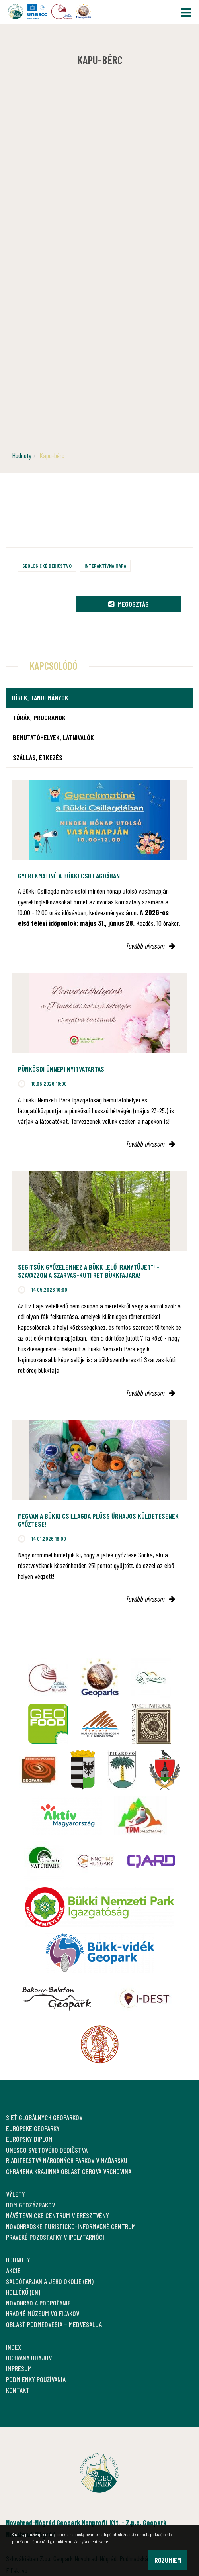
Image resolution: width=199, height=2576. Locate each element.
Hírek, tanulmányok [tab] (40, 697)
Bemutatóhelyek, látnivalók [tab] (53, 737)
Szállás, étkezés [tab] (37, 757)
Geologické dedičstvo (47, 565)
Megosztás (128, 604)
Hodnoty (21, 455)
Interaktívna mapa (105, 565)
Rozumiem (167, 2560)
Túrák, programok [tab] (39, 717)
